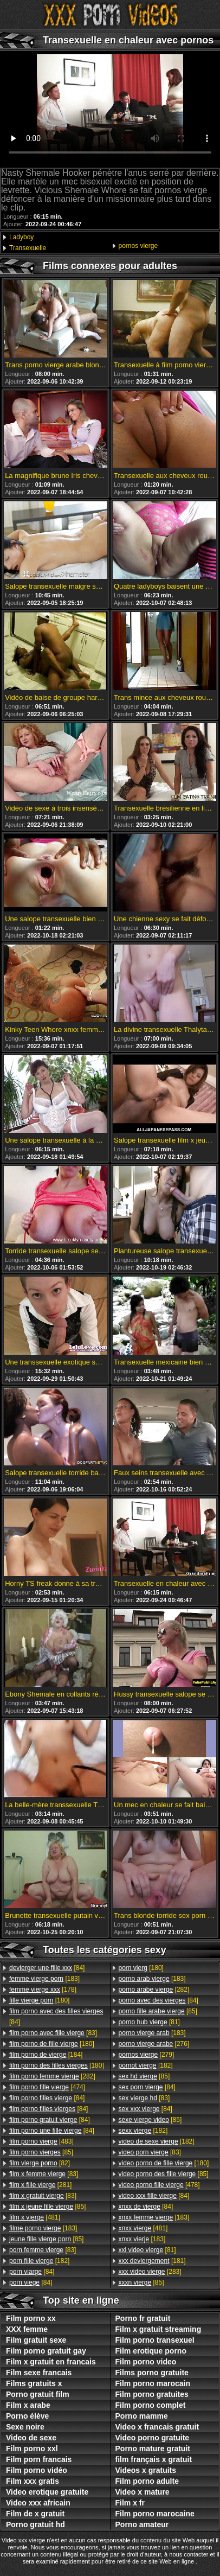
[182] (39, 2261)
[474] (47, 2087)
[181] (152, 2261)
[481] (34, 2217)
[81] (149, 2022)
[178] (42, 1989)
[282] (52, 2076)
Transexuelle (27, 248)
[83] (53, 2033)
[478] (159, 2185)
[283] (150, 2271)
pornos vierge (138, 246)
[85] (41, 2152)
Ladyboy (21, 237)
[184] (45, 2054)
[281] (40, 2185)
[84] (47, 1968)
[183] (44, 1978)
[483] (41, 2141)
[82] (39, 2163)
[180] (39, 2000)
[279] (146, 2054)
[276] (154, 2044)
